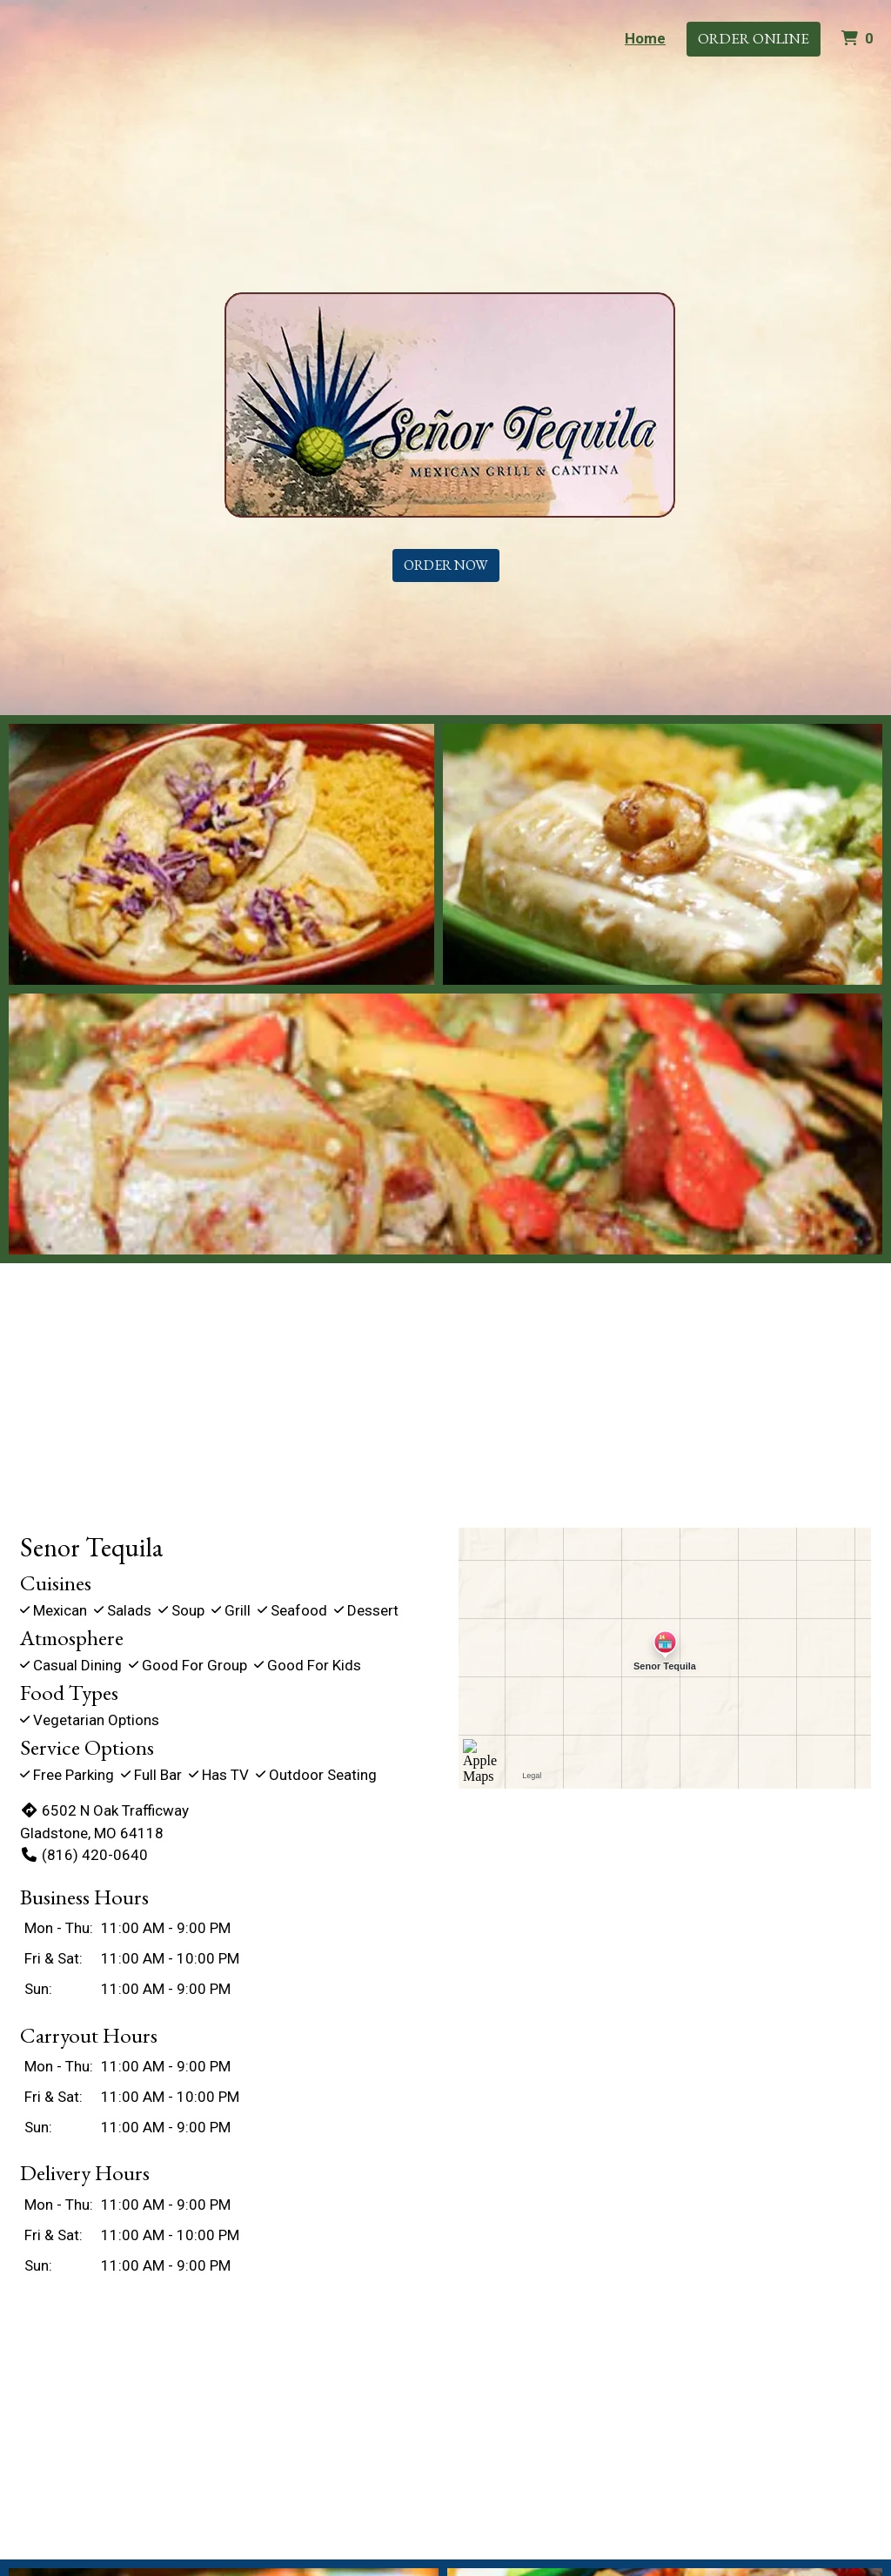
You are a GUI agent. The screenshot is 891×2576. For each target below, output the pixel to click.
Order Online (753, 38)
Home (645, 38)
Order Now (446, 565)
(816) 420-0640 (84, 1854)
